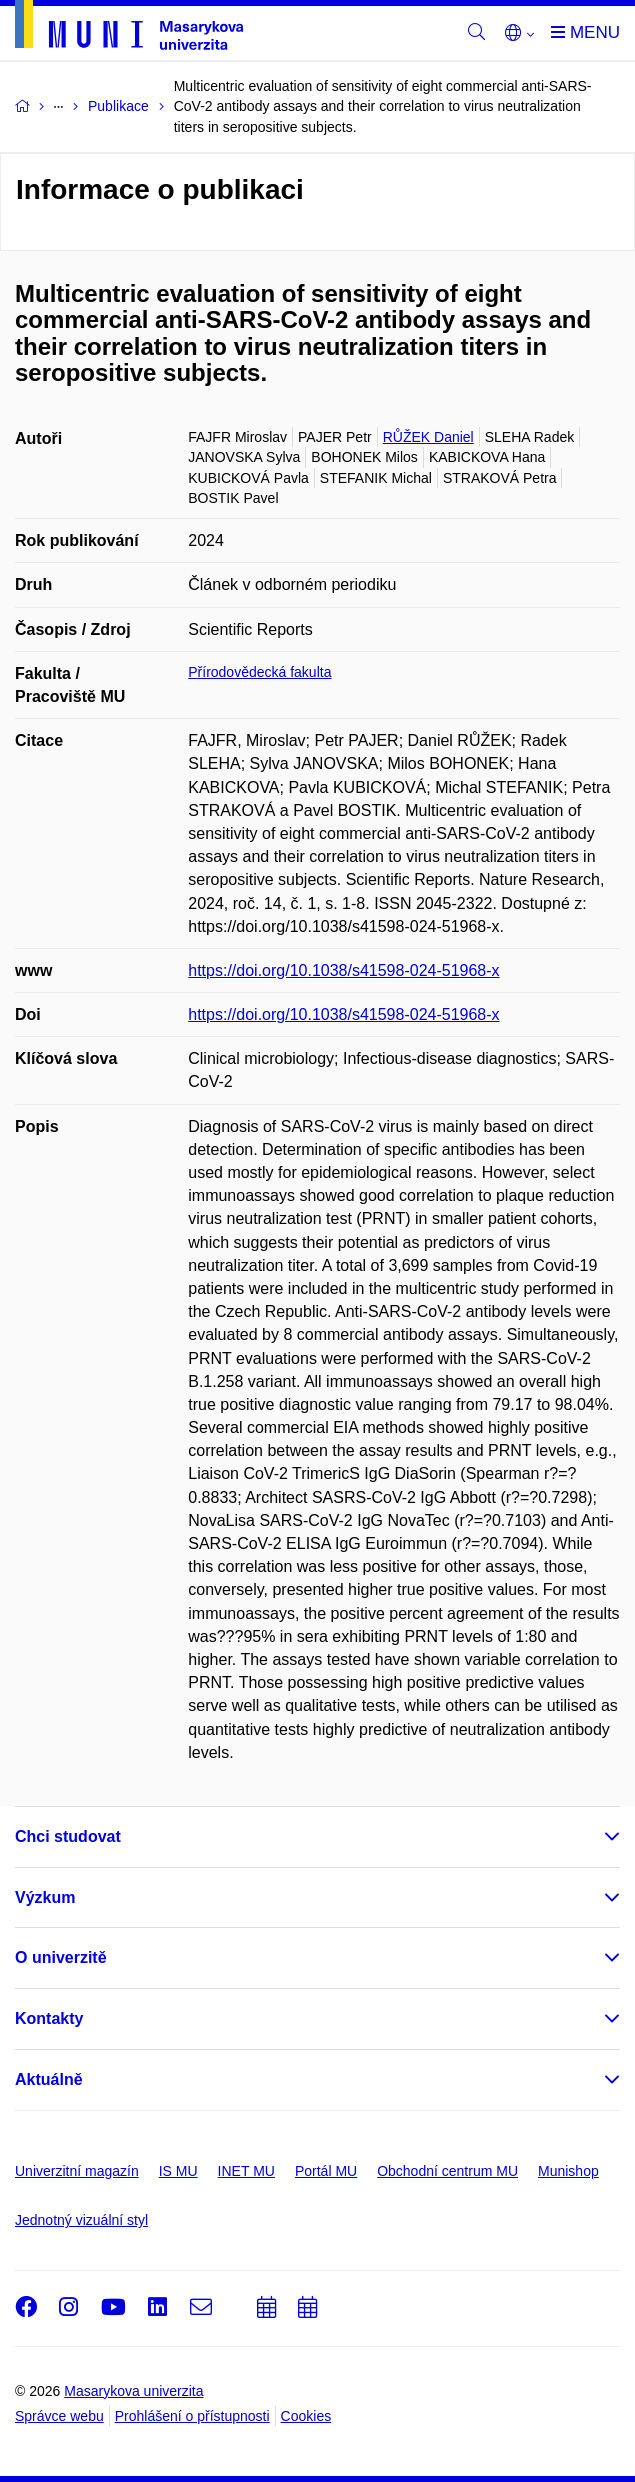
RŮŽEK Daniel (428, 437)
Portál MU (326, 2171)
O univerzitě (61, 1957)
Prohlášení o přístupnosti (192, 2416)
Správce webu (59, 2416)
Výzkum (45, 1897)
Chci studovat (68, 1836)
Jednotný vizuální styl (81, 2220)
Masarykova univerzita (133, 2391)
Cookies (306, 2416)
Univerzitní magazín (77, 2171)
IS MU (178, 2171)
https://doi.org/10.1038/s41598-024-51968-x (343, 970)
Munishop (568, 2171)
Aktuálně (49, 2079)
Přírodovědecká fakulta (259, 672)
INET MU (246, 2171)
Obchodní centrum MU (447, 2171)
